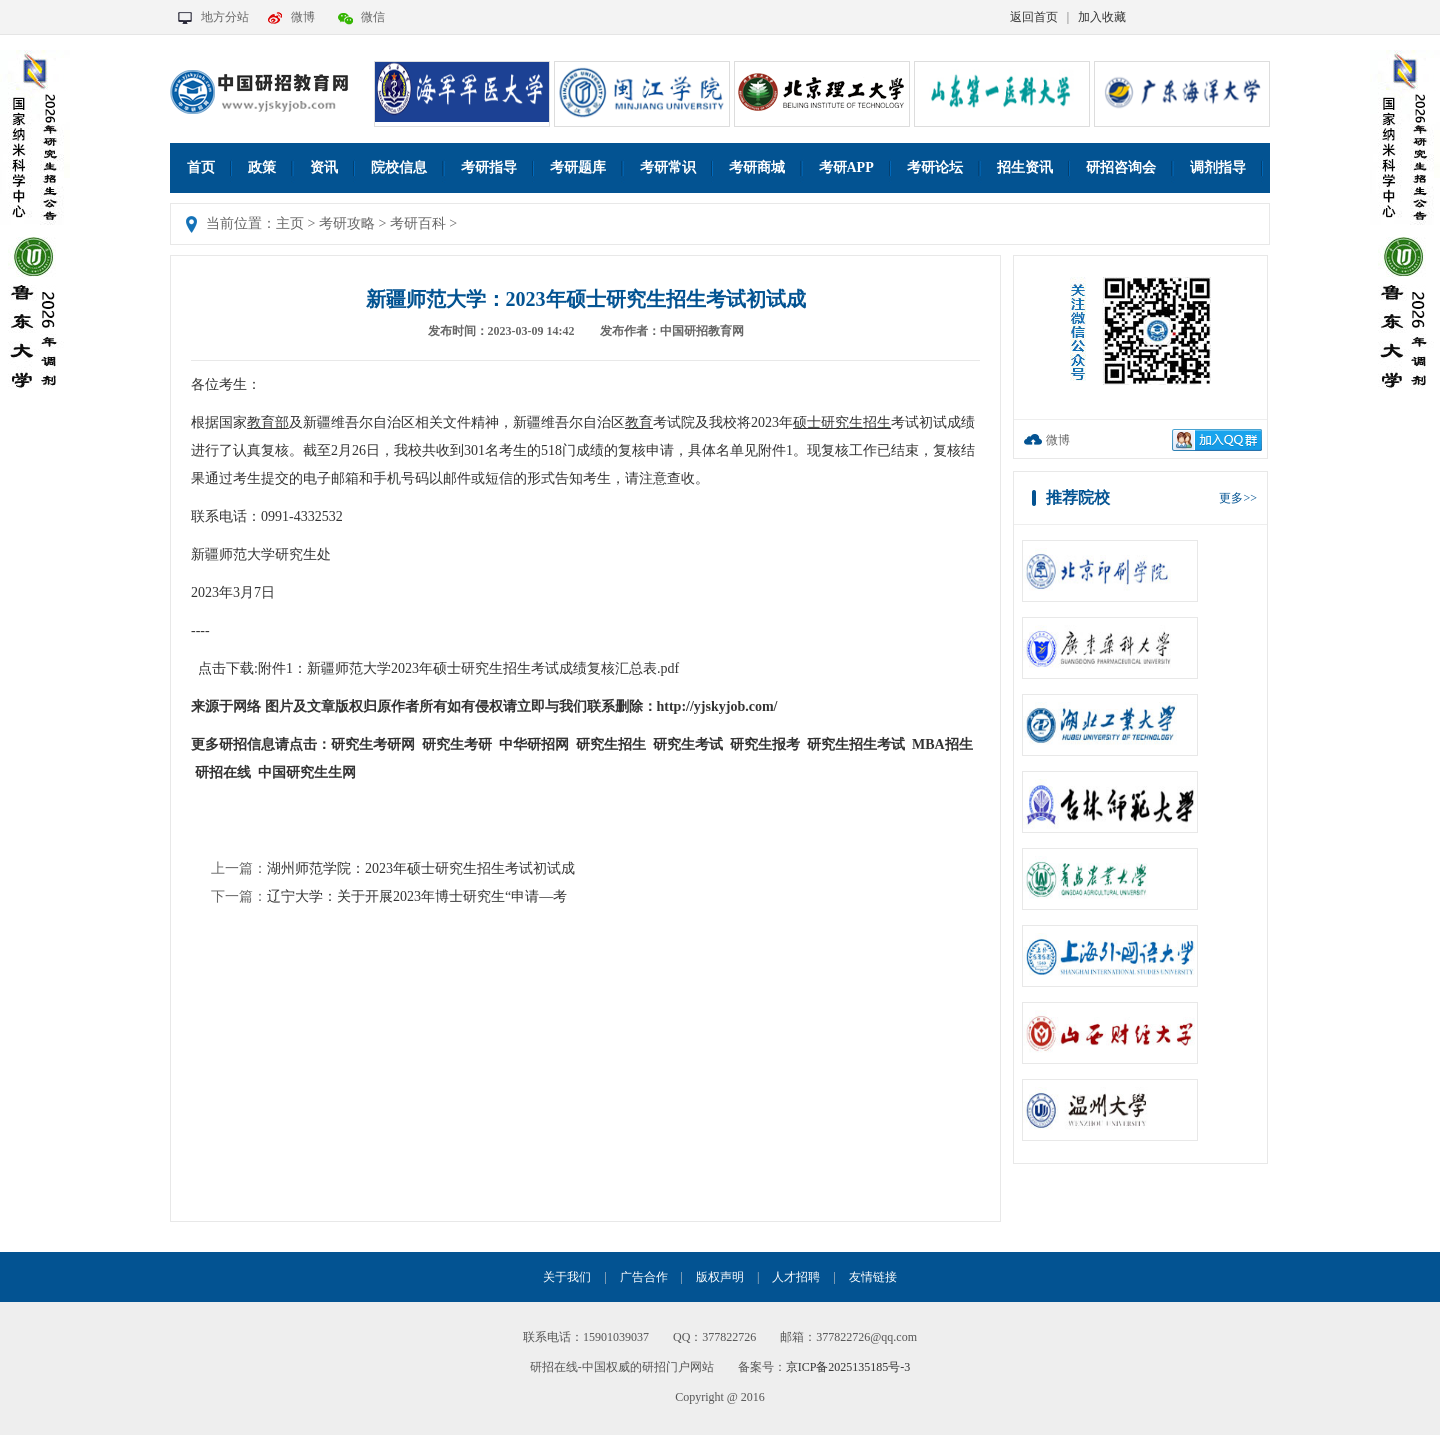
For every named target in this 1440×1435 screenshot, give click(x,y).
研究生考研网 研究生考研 (411, 744)
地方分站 (225, 17)
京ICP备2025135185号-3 (848, 1367)
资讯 (324, 167)
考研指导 (489, 167)
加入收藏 (1102, 17)
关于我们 (567, 1277)
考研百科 (418, 223)
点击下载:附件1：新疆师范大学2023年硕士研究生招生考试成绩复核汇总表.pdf (438, 668)
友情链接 (873, 1277)
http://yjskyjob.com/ (717, 706)
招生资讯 (1025, 167)
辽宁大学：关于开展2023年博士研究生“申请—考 (417, 896)
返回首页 (1034, 17)
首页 (201, 167)
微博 (303, 17)
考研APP (846, 167)
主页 (290, 223)
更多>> (1238, 498)
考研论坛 (935, 167)
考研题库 (578, 167)
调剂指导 (1218, 167)
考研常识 (668, 167)
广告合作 (644, 1277)
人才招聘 (796, 1277)
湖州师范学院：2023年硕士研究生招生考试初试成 (421, 868)
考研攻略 (347, 223)
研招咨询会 (1121, 167)
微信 (373, 17)
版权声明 (720, 1277)
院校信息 (399, 167)
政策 (262, 167)
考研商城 (757, 167)
